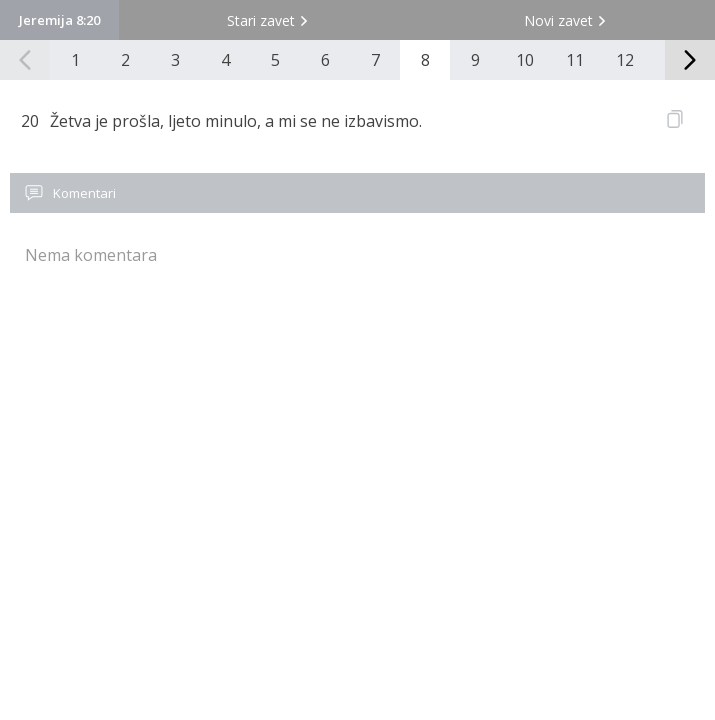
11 (575, 60)
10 (525, 60)
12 (625, 60)
